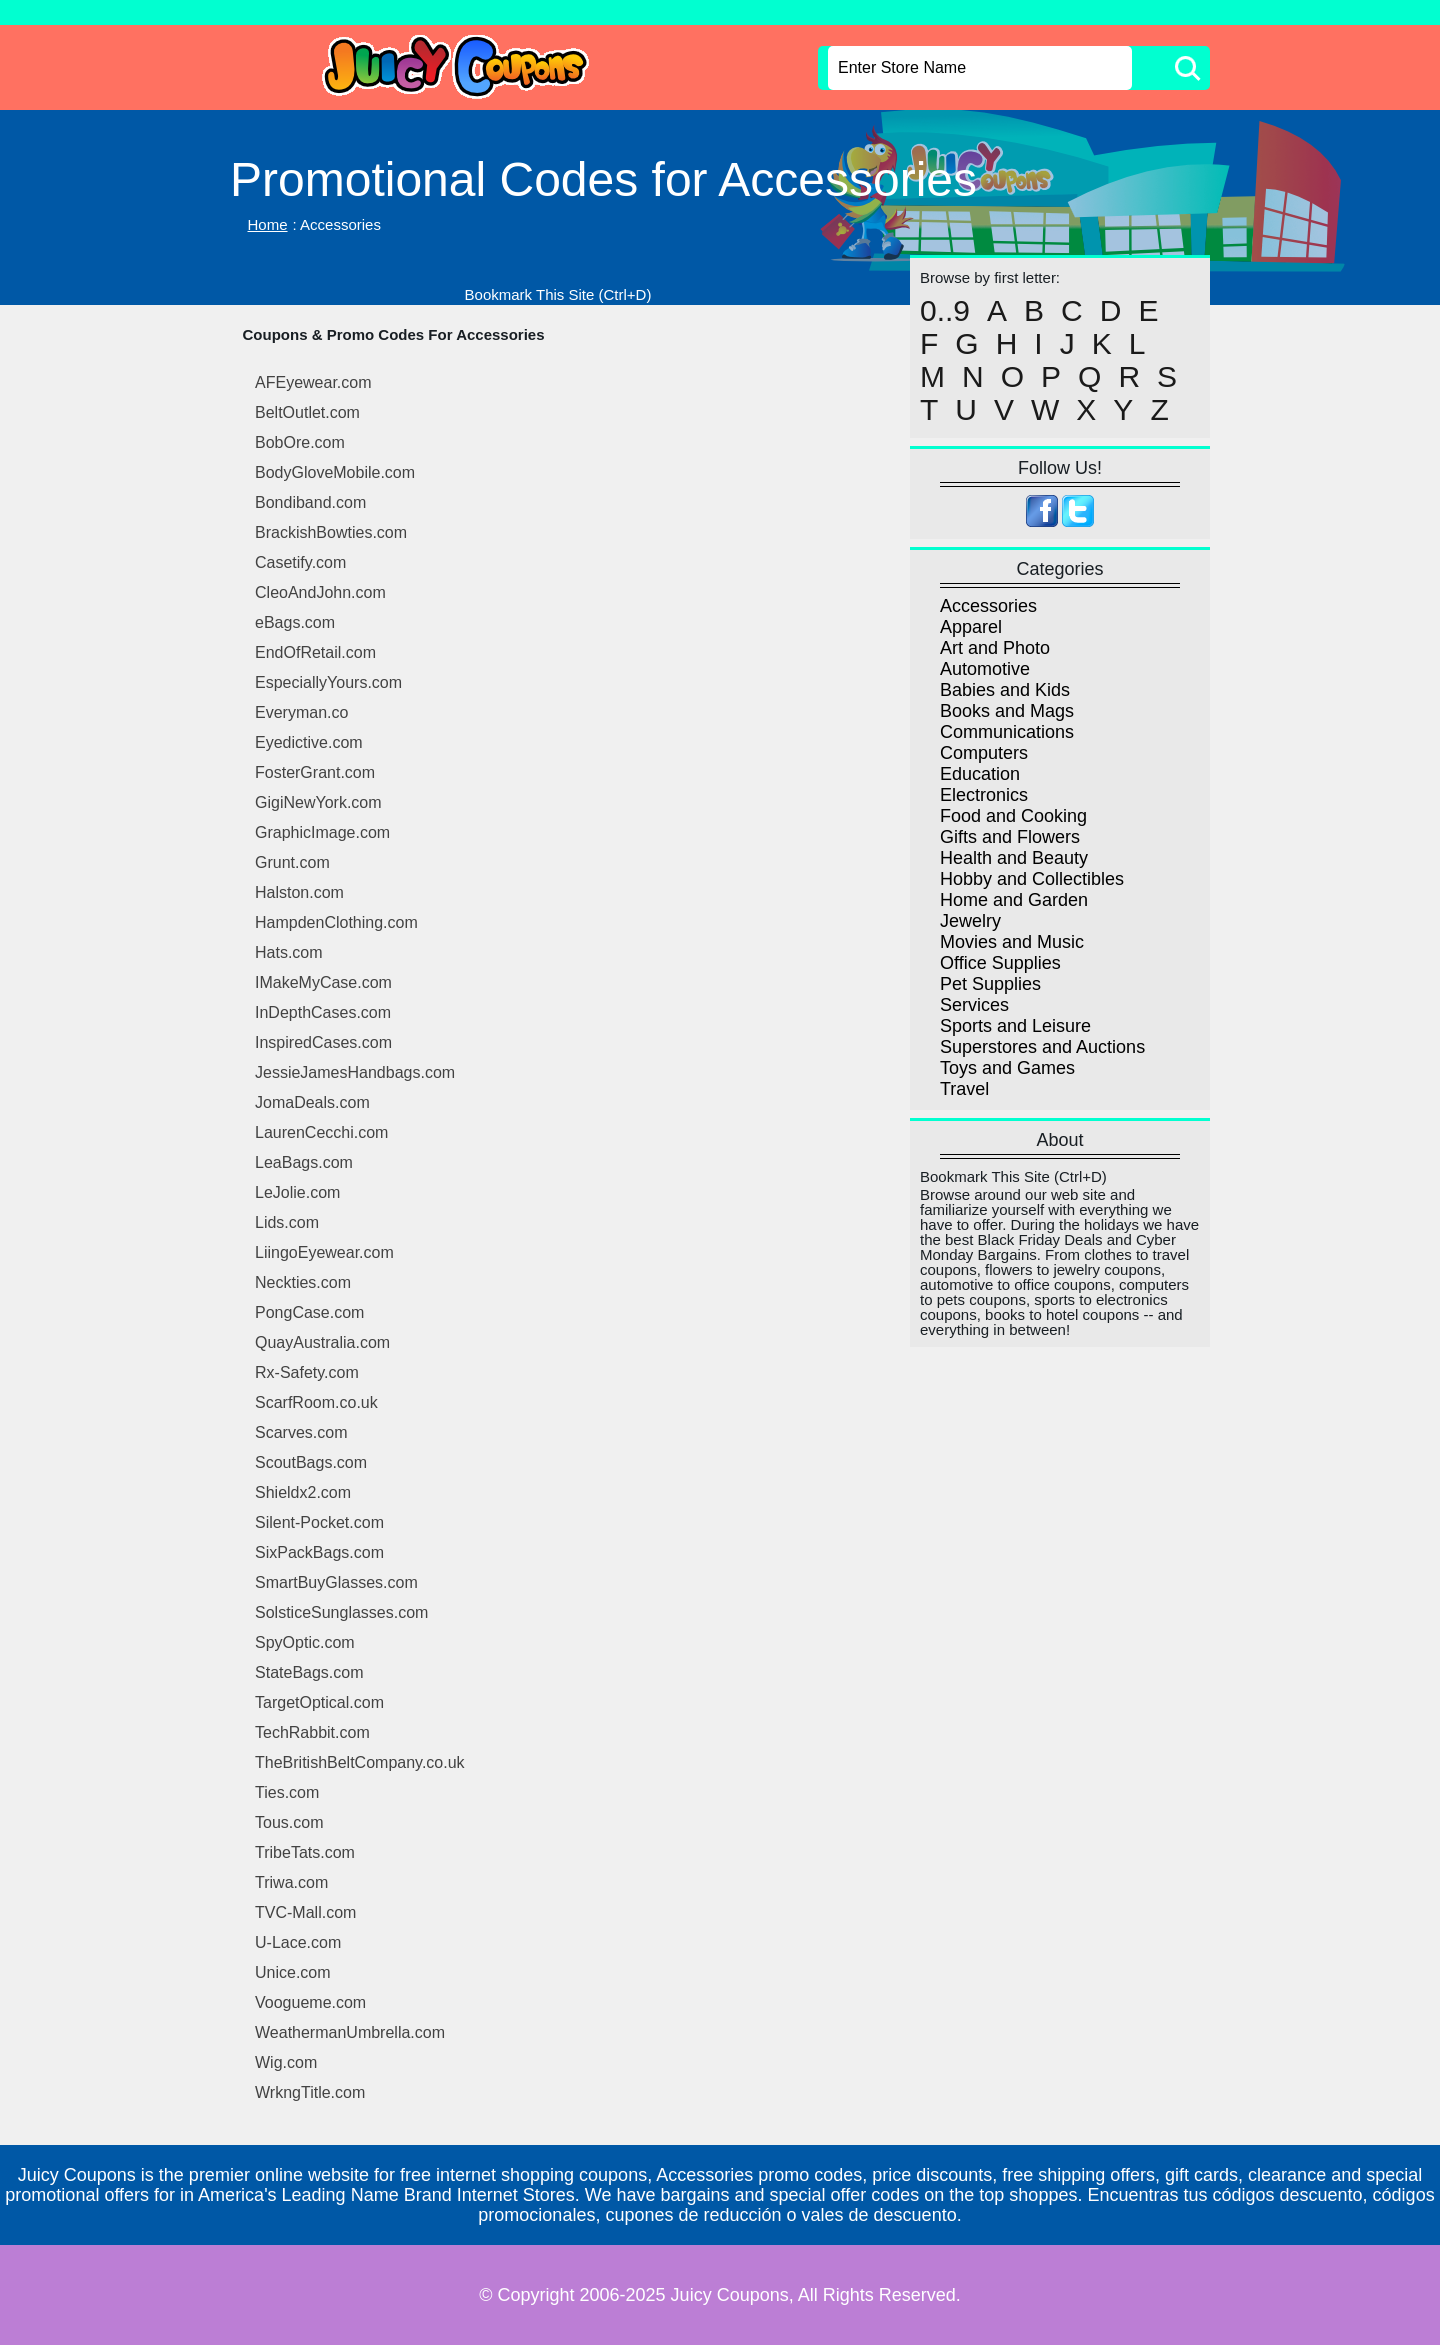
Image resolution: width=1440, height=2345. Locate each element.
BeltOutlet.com (307, 412)
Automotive (985, 669)
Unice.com (293, 1972)
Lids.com (287, 1222)
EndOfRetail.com (315, 652)
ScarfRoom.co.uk (316, 1402)
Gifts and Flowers (1010, 837)
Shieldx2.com (303, 1492)
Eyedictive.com (309, 742)
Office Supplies (1000, 963)
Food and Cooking (1013, 816)
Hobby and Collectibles (1032, 879)
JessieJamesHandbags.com (355, 1072)
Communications (1007, 732)
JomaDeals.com (312, 1102)
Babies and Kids (1005, 690)
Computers (984, 753)
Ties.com (287, 1792)
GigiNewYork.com (318, 802)
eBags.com (295, 622)
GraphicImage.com (322, 832)
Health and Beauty (1014, 858)
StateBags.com (309, 1672)
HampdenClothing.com (336, 922)
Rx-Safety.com (307, 1372)
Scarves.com (301, 1432)
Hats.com (289, 952)
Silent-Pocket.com (319, 1522)
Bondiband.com (310, 502)
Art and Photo (995, 648)
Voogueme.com (310, 2002)
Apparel (971, 627)
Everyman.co (301, 712)
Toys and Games (1007, 1068)
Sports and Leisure (1015, 1026)
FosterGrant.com (315, 772)
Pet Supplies (990, 984)
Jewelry (970, 921)
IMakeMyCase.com (323, 982)
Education (980, 774)
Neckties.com (303, 1282)
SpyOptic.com (305, 1642)
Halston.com (299, 892)
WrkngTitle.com (310, 2092)
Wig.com (286, 2062)
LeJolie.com (297, 1192)
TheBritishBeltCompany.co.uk (360, 1762)
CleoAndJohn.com (320, 592)
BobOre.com (300, 442)
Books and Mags (1007, 711)
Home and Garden (1014, 900)
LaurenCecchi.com (321, 1132)
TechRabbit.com (312, 1732)
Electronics (984, 795)
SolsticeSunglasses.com (341, 1612)
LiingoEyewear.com (324, 1252)
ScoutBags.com (311, 1462)
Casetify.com (300, 562)
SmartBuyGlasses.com (336, 1582)
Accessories (988, 606)
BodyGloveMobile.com (335, 472)
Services (974, 1005)
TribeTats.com (305, 1852)
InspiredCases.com (323, 1042)
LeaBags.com (304, 1162)
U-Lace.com (298, 1942)
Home (268, 224)
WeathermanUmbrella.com (350, 2032)
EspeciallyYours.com (328, 682)
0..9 (945, 311)
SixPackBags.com (319, 1552)
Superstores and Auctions (1042, 1047)
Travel (964, 1089)
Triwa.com (291, 1882)
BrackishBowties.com (331, 532)
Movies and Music (1012, 942)
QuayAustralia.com (322, 1342)
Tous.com (289, 1822)
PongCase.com (309, 1312)
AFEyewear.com (313, 382)
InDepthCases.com (323, 1012)
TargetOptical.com (319, 1702)
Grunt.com (292, 862)
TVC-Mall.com (305, 1912)
